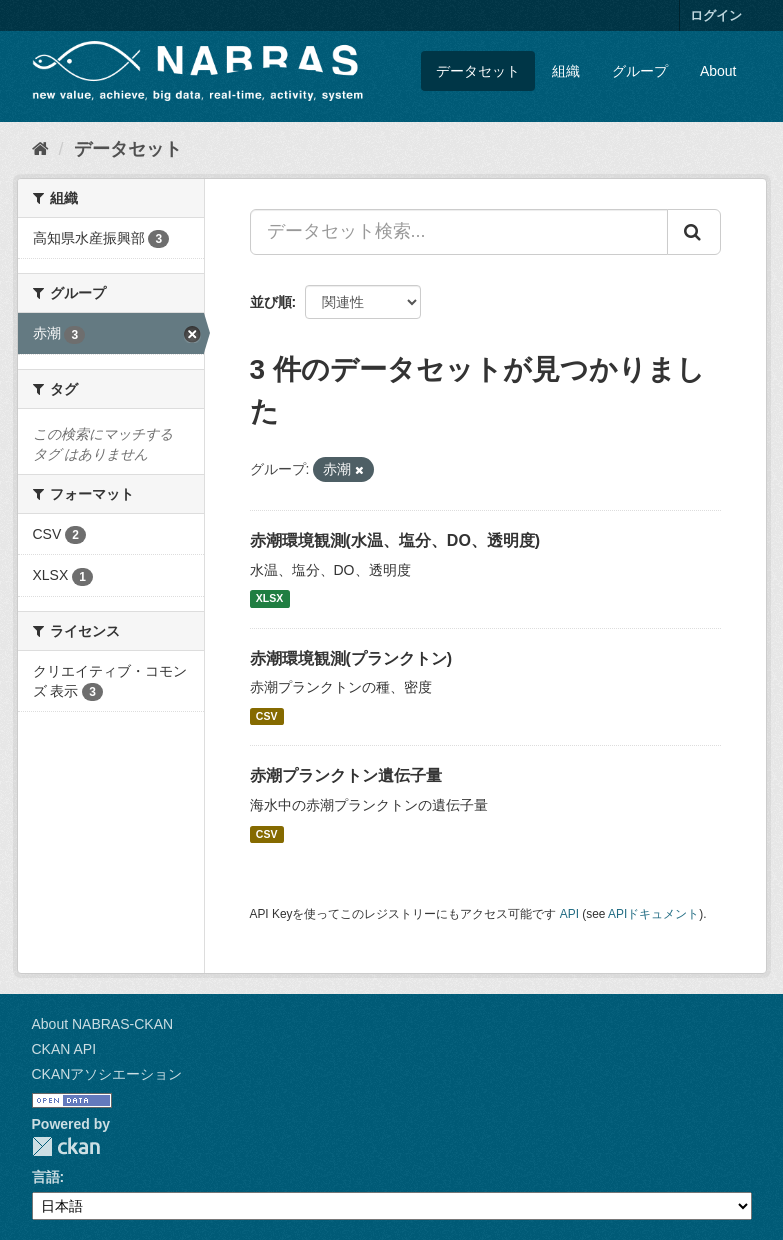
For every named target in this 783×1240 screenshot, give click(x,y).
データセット (478, 71)
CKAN (66, 1146)
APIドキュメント (653, 914)
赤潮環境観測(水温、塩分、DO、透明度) (395, 540)
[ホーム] (40, 149)
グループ (640, 71)
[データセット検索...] (459, 232)
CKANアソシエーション (107, 1074)
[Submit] (694, 232)
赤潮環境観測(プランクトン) (351, 658)
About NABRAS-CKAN (103, 1024)
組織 (566, 71)
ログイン (716, 15)
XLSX (269, 599)
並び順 (271, 302)
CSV (267, 716)
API (569, 914)
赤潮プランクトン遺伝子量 (346, 775)
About (718, 71)
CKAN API (64, 1049)
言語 (46, 1177)
